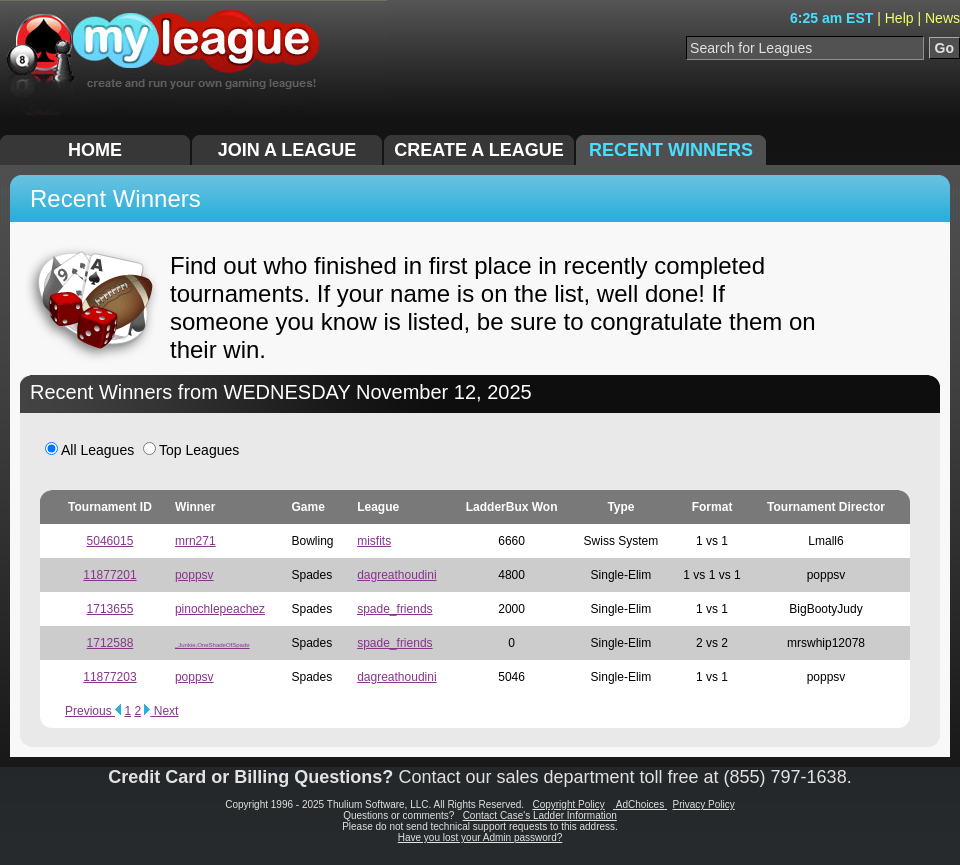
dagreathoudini (396, 575)
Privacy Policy (704, 804)
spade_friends (394, 609)
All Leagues (89, 450)
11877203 (109, 677)
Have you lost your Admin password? (480, 837)
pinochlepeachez (220, 609)
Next (161, 711)
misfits (374, 541)
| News (938, 18)
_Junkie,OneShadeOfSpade (212, 645)
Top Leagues (191, 450)
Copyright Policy (568, 804)
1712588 (110, 643)
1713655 (110, 609)
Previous (93, 711)
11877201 (109, 575)
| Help (897, 18)
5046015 (110, 541)
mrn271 (195, 541)
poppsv (194, 575)
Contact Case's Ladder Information (540, 815)
